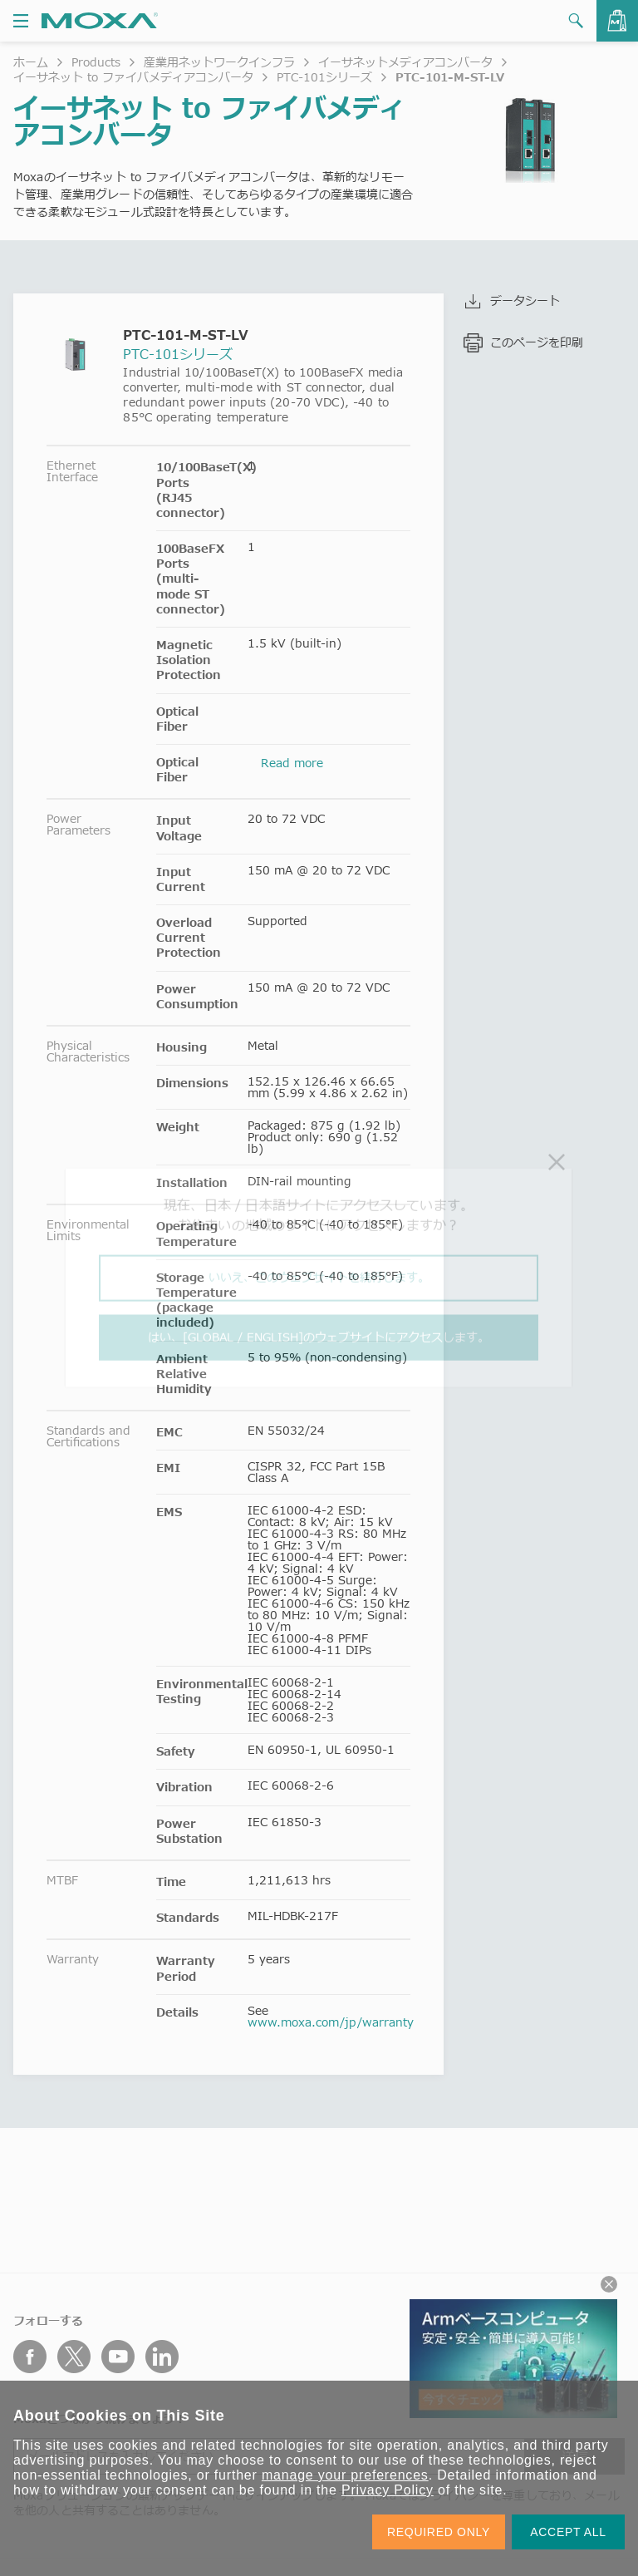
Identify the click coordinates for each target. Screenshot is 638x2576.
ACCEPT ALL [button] (568, 2532)
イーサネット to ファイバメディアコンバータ (133, 76)
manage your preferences (345, 2475)
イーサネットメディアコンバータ (405, 62)
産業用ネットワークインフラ (219, 62)
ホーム (30, 62)
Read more (292, 762)
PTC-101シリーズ (324, 76)
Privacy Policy (387, 2490)
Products (95, 62)
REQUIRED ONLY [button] (438, 2532)
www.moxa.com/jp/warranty (331, 2022)
